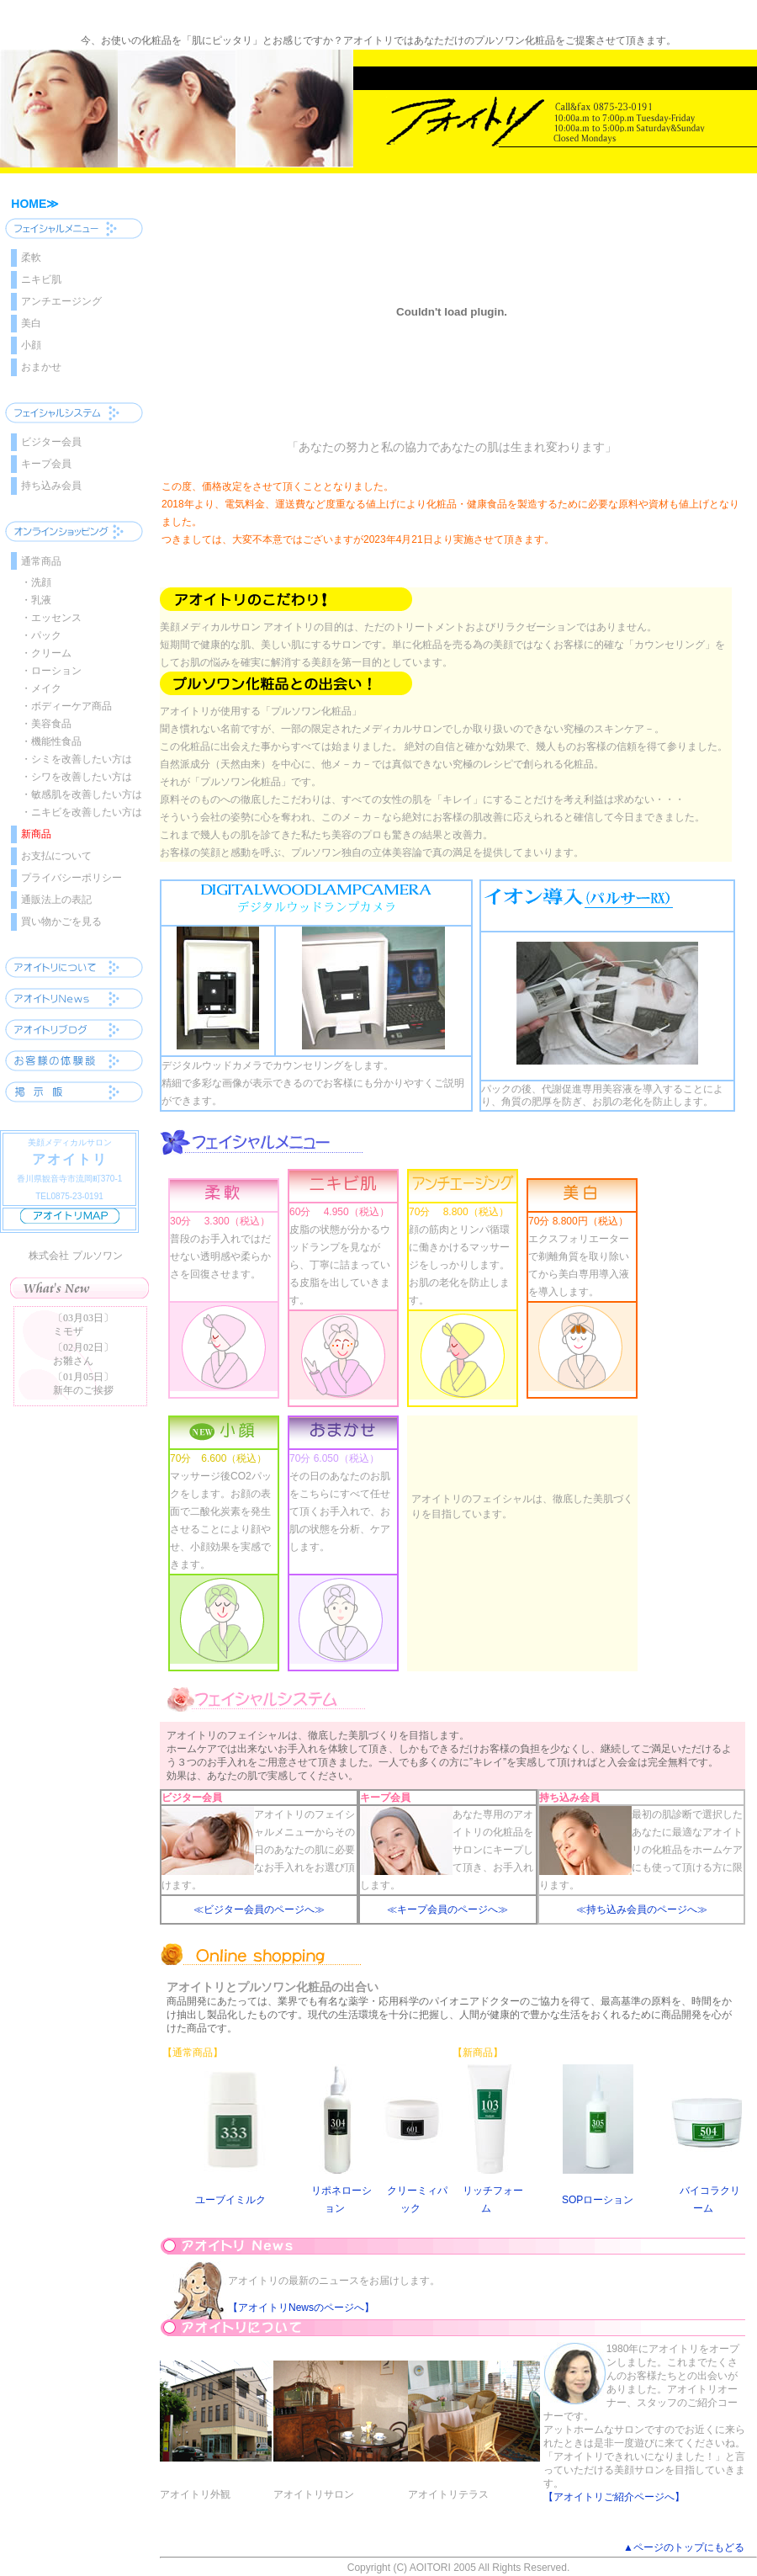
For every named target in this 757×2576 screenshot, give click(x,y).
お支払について (56, 856)
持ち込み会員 (51, 485)
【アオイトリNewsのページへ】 (301, 2307)
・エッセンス (51, 618)
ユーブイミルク (230, 2200)
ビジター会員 (51, 442)
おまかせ (41, 367)
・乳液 (36, 600)
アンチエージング (61, 301)
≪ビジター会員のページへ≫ (259, 1909)
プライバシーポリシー (71, 878)
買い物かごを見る (61, 921)
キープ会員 (46, 464)
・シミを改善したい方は (76, 759)
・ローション (51, 671)
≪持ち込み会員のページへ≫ (641, 1909)
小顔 (31, 345)
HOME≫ (35, 203)
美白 (31, 323)
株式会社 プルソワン (75, 1255)
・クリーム (46, 653)
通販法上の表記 (56, 900)
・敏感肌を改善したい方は (81, 794)
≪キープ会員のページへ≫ (447, 1909)
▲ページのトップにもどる (683, 2547)
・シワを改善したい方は (76, 777)
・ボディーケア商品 (66, 706)
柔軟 (31, 257)
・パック (41, 635)
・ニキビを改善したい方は (81, 812)
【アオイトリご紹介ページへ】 (614, 2497)
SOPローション (597, 2200)
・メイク (41, 688)
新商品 (36, 834)
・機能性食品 (51, 741)
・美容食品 (46, 724)
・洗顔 (36, 582)
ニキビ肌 (41, 279)
